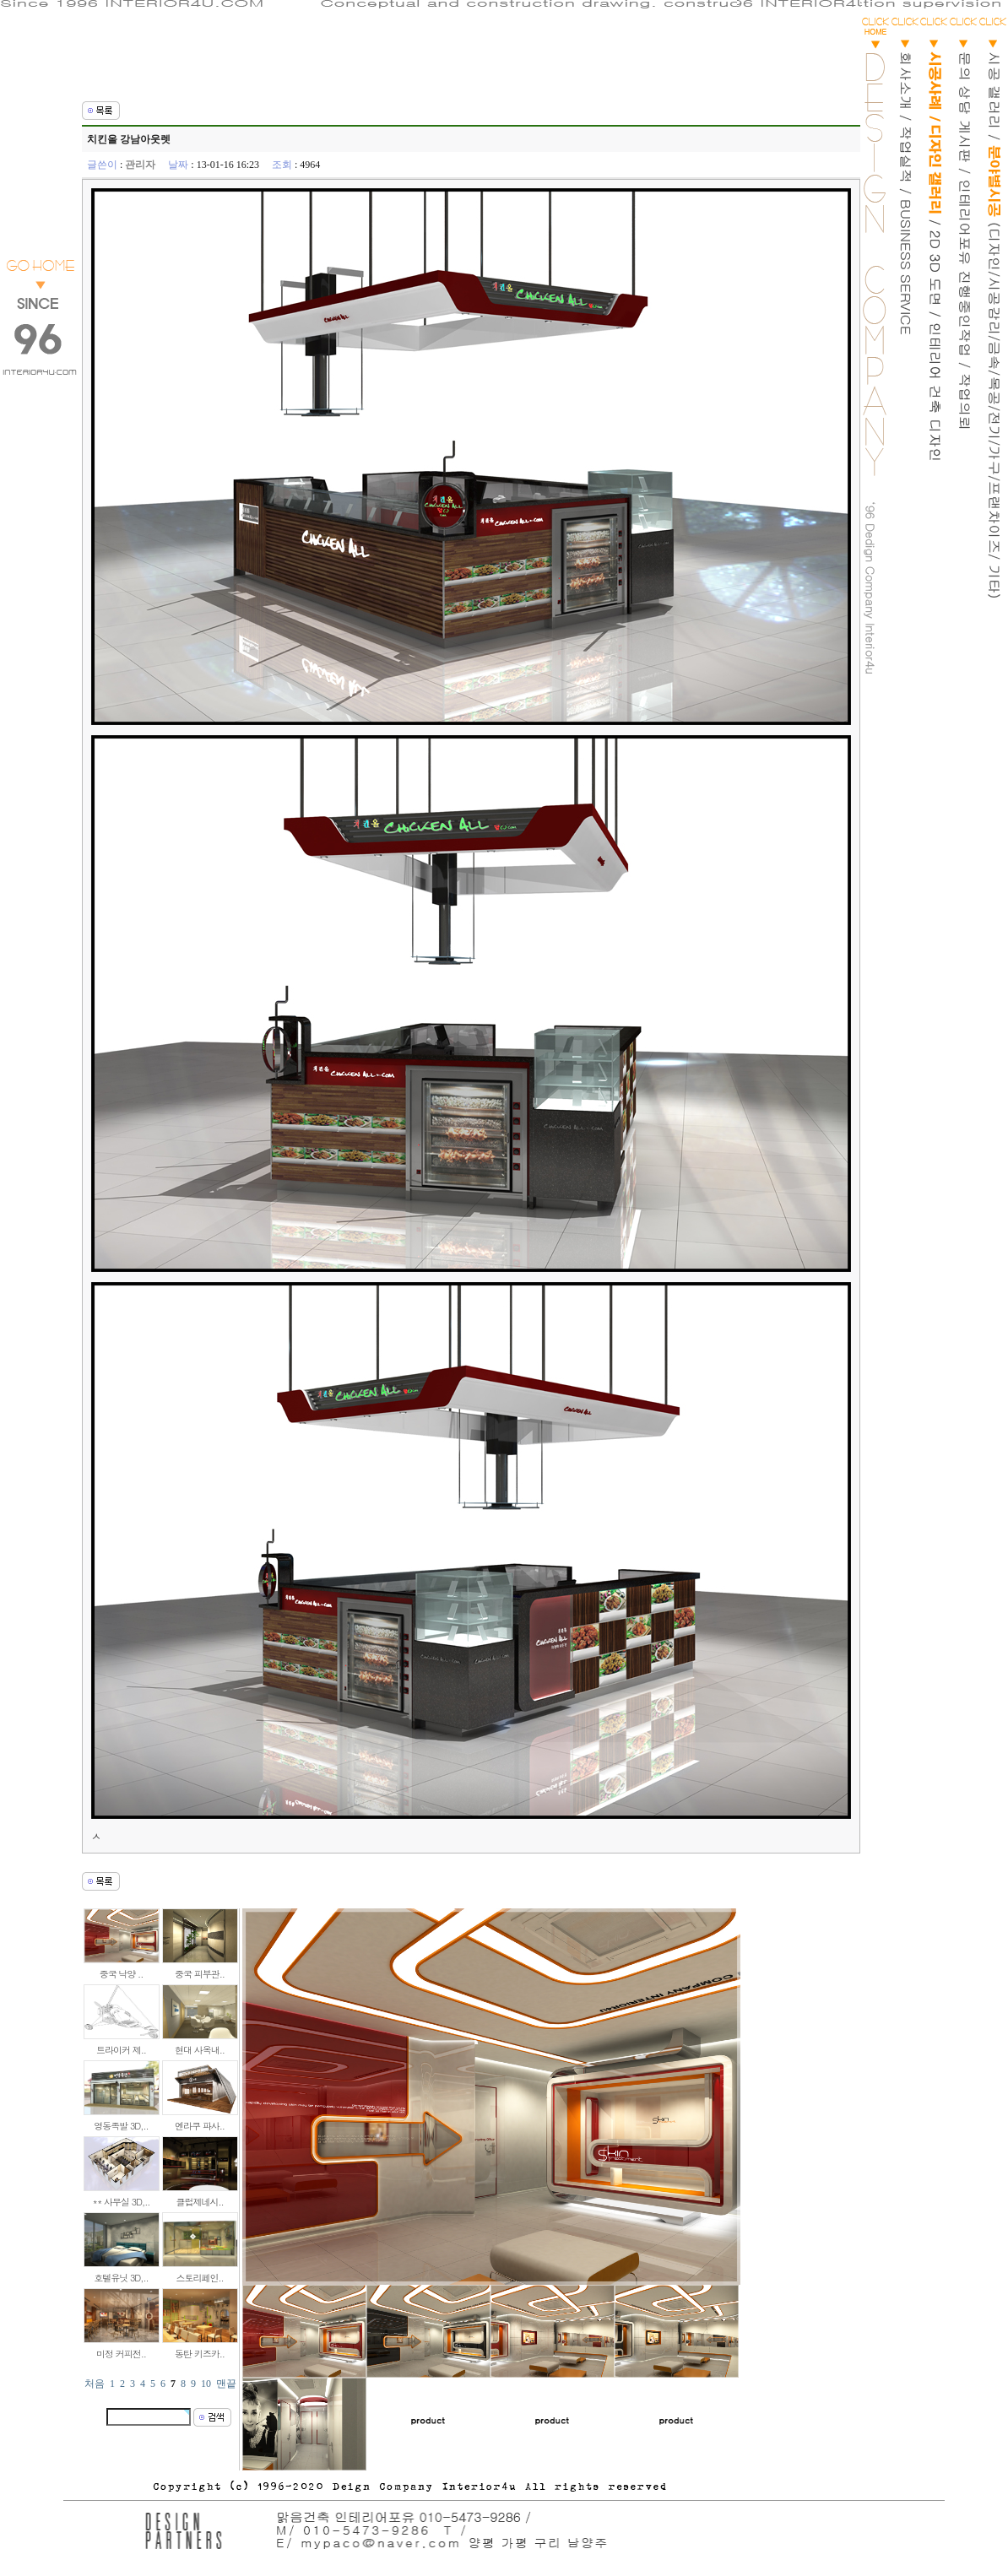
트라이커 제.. (121, 2049)
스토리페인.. (199, 2277)
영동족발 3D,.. (121, 2125)
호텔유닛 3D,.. (121, 2277)
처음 (94, 2383)
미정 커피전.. (121, 2353)
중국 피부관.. (200, 1973)
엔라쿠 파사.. (200, 2125)
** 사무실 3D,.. (121, 2201)
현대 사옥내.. (200, 2049)
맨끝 (226, 2383)
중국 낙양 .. (122, 1973)
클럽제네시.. (199, 2201)
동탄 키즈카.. (200, 2353)
